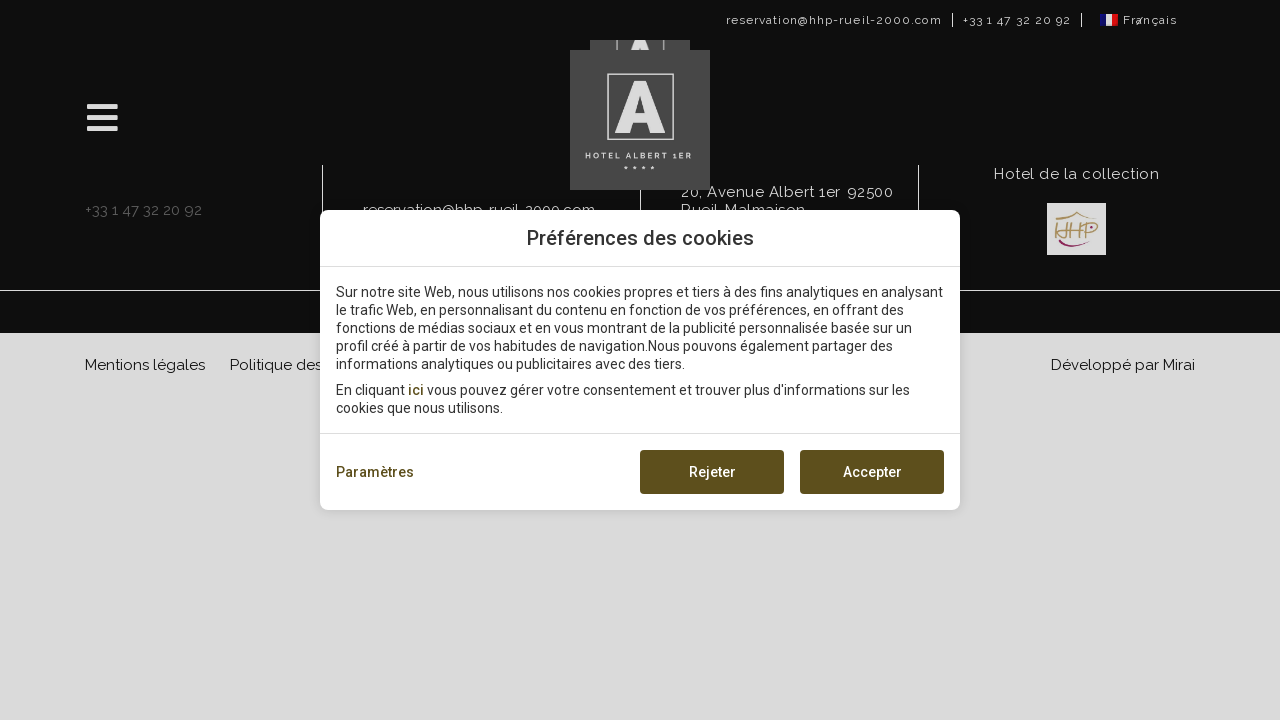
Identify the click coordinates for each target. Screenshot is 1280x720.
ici (416, 390)
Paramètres (375, 472)
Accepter (872, 472)
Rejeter (712, 472)
